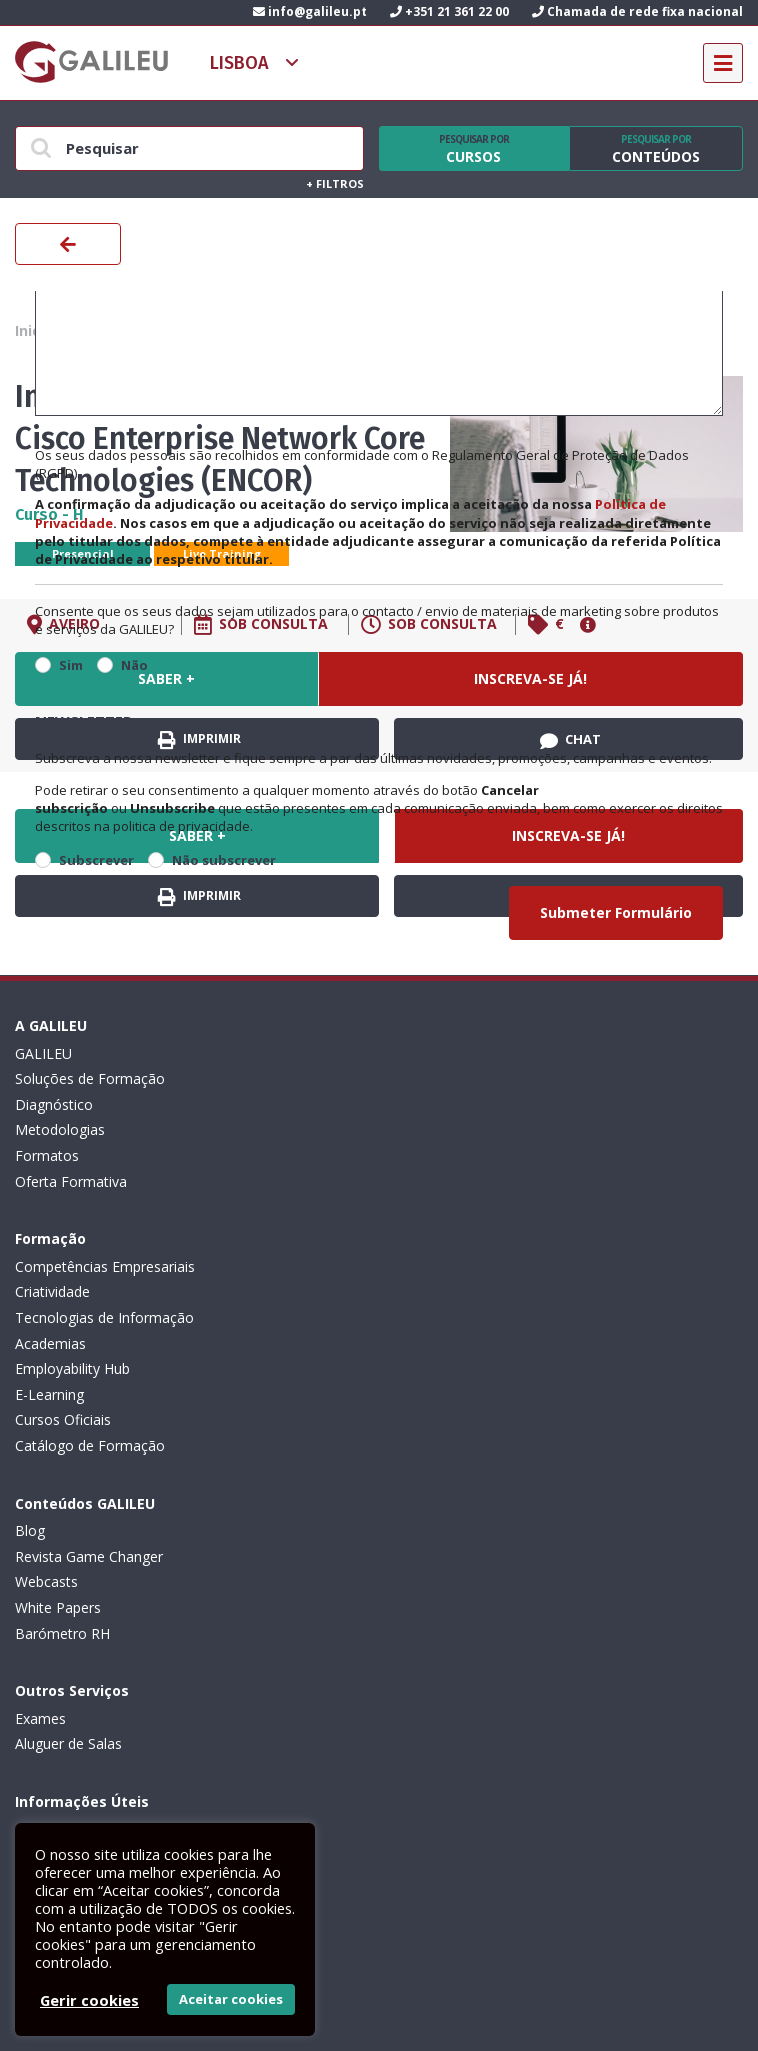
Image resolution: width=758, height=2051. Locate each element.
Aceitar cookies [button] (231, 1999)
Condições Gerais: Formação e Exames (142, 1505)
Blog (30, 1317)
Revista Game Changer (89, 1343)
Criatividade (416, 1078)
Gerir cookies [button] (89, 2000)
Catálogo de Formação (454, 1232)
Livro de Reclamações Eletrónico (121, 1556)
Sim (71, 665)
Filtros (335, 183)
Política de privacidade (87, 1530)
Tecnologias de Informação (468, 1104)
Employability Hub (436, 1155)
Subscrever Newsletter (120, 1771)
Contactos (48, 1684)
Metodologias (60, 1129)
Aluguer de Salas (432, 1343)
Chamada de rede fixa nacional (637, 11)
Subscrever (96, 860)
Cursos (474, 149)
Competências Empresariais (469, 1053)
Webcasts (46, 1368)
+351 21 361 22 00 (449, 11)
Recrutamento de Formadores (113, 1658)
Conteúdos (656, 149)
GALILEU (43, 1053)
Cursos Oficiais (427, 1206)
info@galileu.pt (310, 11)
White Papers (58, 1394)
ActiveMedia (402, 2014)
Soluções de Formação (90, 1078)
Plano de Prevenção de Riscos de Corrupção (159, 1607)
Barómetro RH (62, 1419)
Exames (404, 1317)
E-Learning (413, 1181)
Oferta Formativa (71, 1181)
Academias (414, 1129)
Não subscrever (224, 860)
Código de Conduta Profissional (117, 1581)
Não (134, 665)
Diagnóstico (54, 1104)
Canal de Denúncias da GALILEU (119, 1633)
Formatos (47, 1155)
